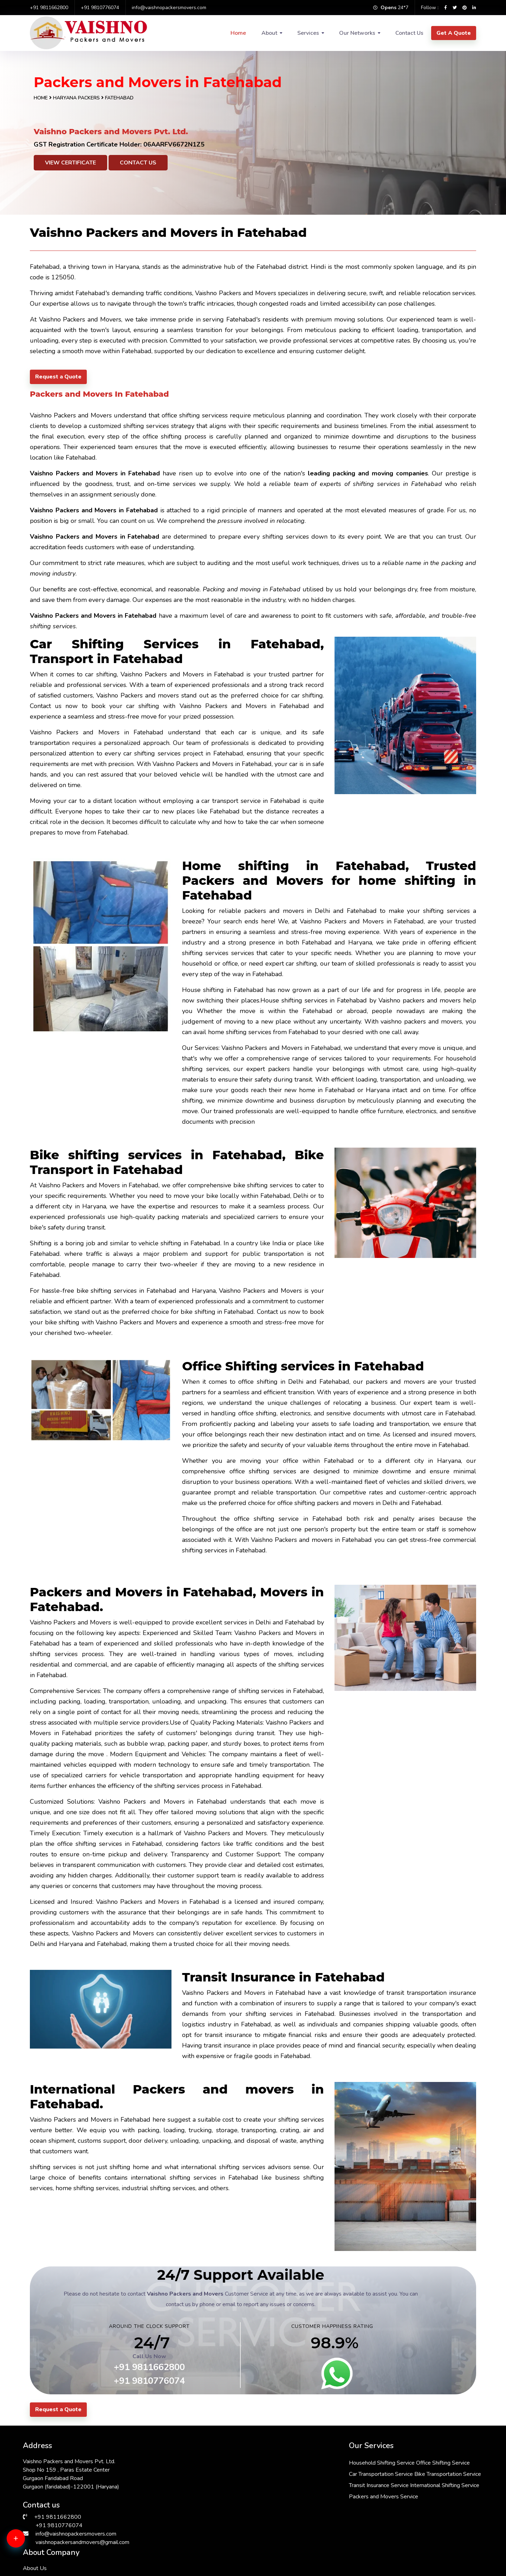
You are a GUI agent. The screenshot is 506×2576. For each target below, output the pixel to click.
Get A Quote (453, 33)
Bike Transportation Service (238, 2485)
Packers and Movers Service (239, 2519)
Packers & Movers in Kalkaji (286, 2562)
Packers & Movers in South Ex (289, 2571)
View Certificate (70, 163)
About (269, 33)
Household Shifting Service (238, 2462)
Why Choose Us (351, 2483)
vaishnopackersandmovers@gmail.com (82, 2542)
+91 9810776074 (100, 7)
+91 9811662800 (49, 7)
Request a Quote (58, 377)
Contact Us (409, 33)
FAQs (338, 2494)
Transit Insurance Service (235, 2496)
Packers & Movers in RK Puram (62, 2571)
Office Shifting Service (299, 2462)
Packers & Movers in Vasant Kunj (407, 2562)
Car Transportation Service (237, 2474)
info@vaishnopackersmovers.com (169, 7)
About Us (343, 2461)
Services (308, 33)
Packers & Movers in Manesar (175, 2571)
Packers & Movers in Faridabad (62, 2562)
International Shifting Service (239, 2507)
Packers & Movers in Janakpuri (175, 2562)
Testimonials (346, 2505)
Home (238, 33)
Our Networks (357, 33)
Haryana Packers (77, 98)
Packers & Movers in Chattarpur (405, 2571)
